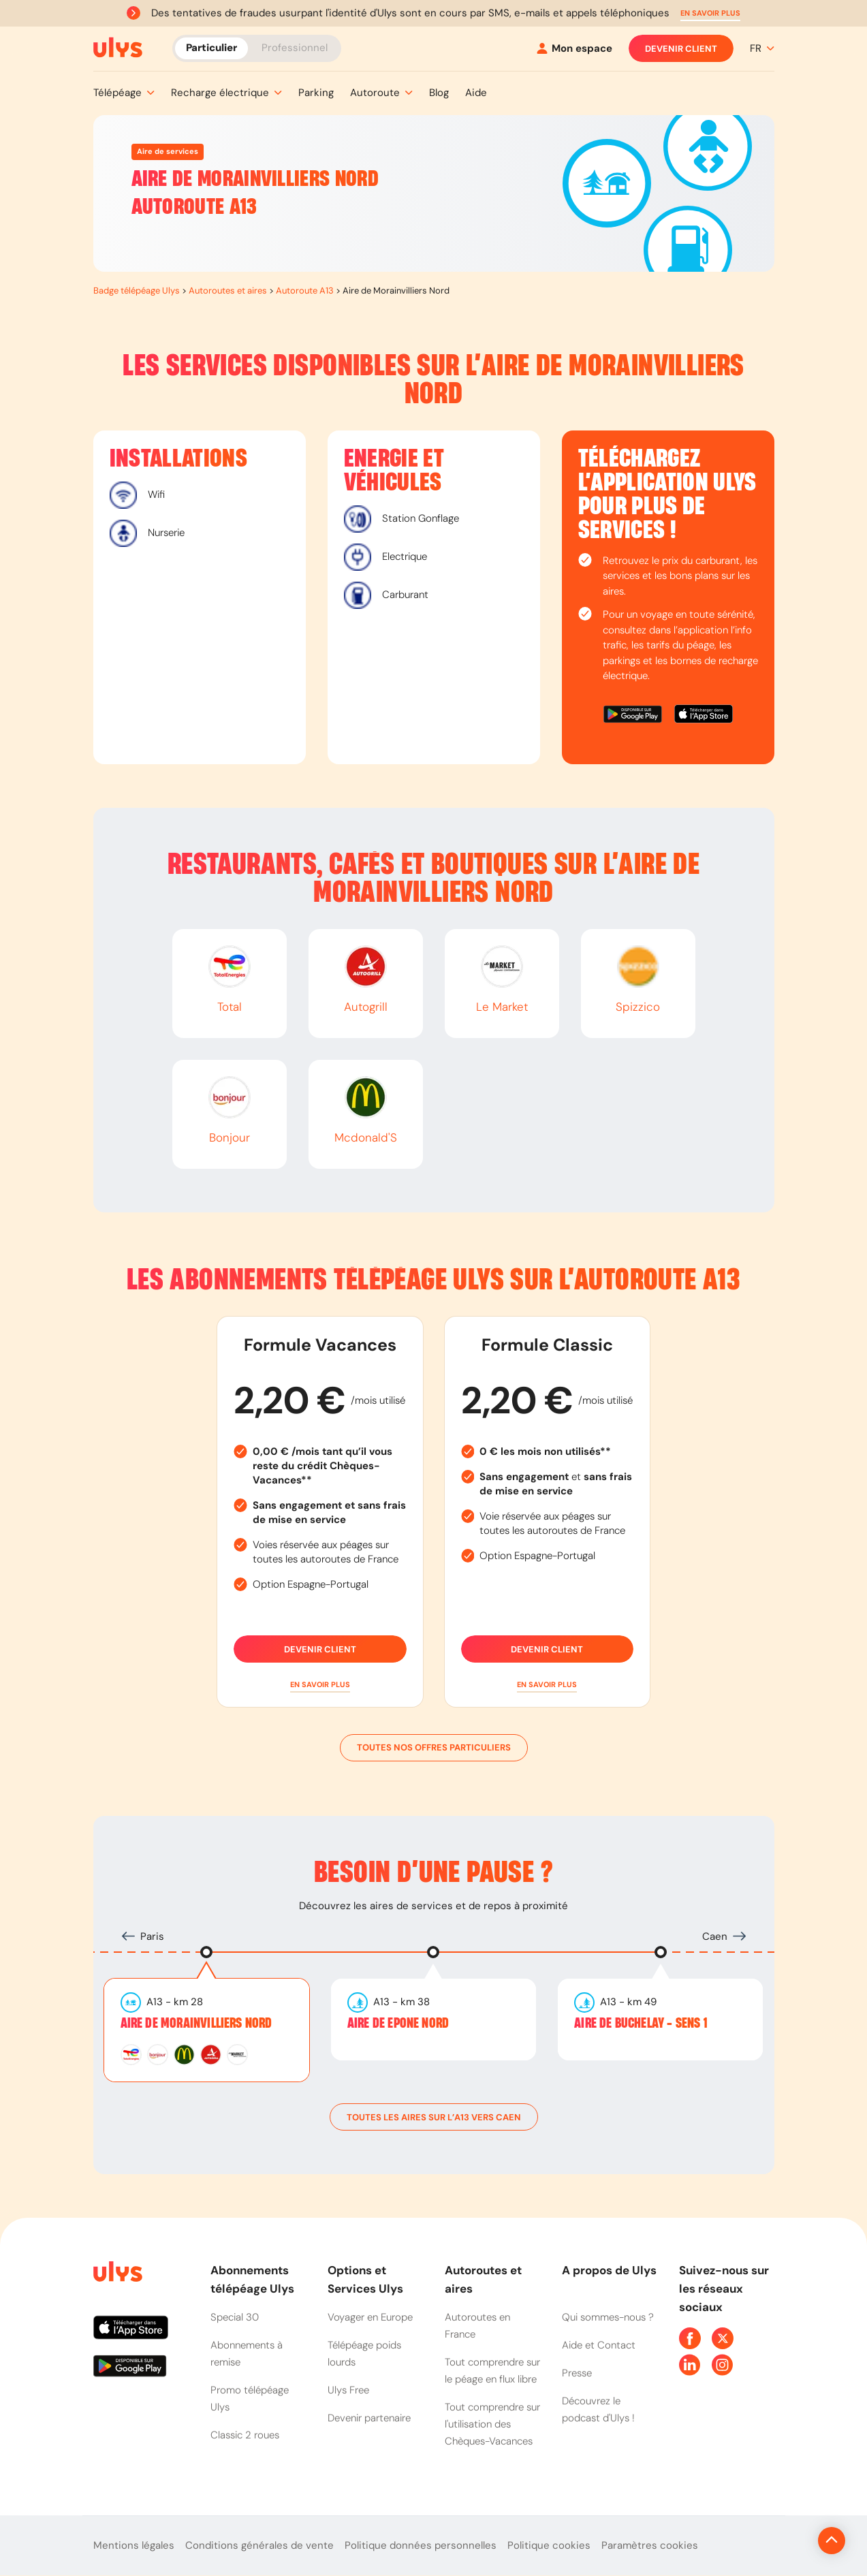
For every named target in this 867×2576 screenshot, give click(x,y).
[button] (710, 13)
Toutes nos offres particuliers (434, 1748)
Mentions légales (133, 2545)
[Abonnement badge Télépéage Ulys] (117, 47)
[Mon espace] (574, 49)
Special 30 (234, 2317)
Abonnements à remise (246, 2353)
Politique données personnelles (420, 2545)
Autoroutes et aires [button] (483, 2279)
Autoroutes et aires (228, 290)
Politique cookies (548, 2545)
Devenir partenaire (369, 2418)
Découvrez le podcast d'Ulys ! (598, 2409)
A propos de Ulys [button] (609, 2270)
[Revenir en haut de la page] (785, 2540)
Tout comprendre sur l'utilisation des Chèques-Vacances (492, 2424)
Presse (577, 2373)
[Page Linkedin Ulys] (690, 2365)
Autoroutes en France (477, 2325)
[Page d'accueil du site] (116, 2274)
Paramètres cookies (649, 2545)
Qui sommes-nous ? (608, 2317)
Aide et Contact (598, 2345)
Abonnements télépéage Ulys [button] (252, 2279)
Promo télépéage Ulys (249, 2398)
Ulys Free (348, 2390)
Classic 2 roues (244, 2435)
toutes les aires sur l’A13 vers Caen (433, 2117)
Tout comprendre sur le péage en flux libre (492, 2370)
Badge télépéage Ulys (136, 290)
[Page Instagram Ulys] (723, 2365)
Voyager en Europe (370, 2317)
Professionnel (295, 47)
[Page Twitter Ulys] (723, 2338)
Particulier (211, 47)
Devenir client (681, 48)
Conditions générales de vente (259, 2545)
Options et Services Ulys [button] (365, 2279)
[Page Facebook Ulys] (690, 2338)
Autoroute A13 (305, 290)
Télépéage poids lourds (364, 2353)
